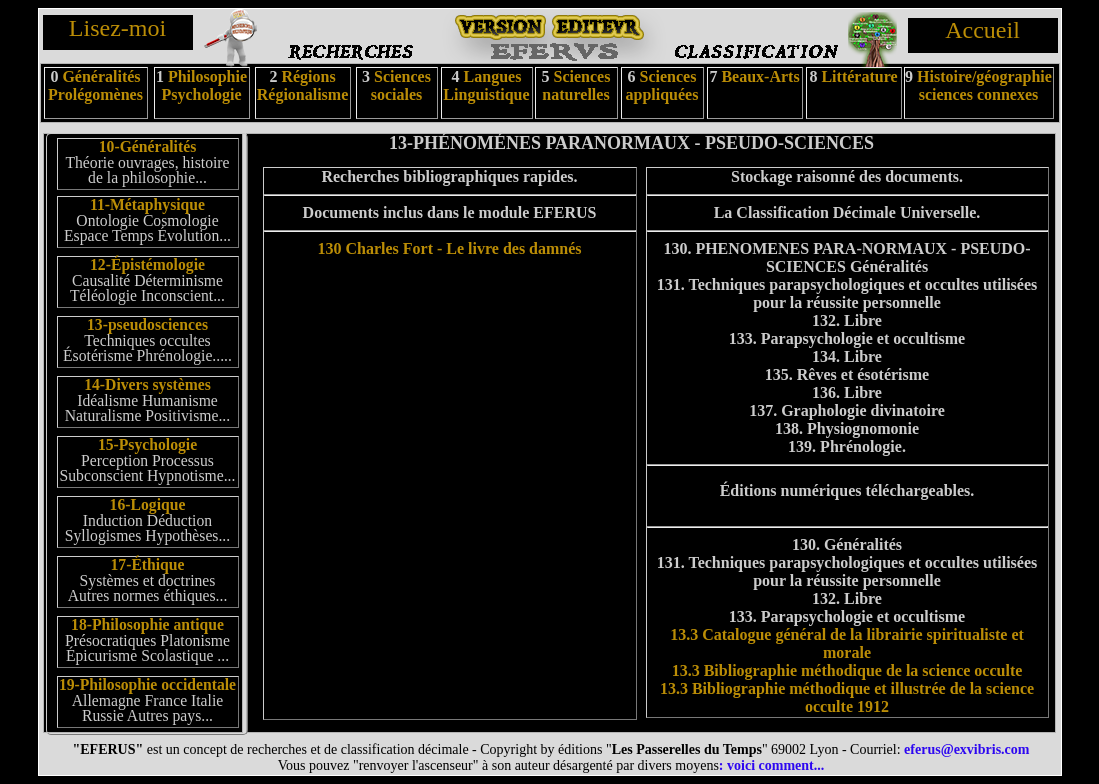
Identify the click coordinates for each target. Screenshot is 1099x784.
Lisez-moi (117, 28)
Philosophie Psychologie (205, 85)
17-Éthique (147, 564)
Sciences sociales (401, 85)
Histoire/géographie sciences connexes (984, 85)
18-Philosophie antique (147, 624)
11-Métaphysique (147, 204)
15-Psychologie (147, 444)
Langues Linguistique (486, 85)
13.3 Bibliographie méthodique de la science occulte (847, 670)
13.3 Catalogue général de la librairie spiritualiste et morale (847, 643)
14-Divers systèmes (147, 384)
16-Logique (148, 504)
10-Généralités (147, 146)
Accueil (982, 30)
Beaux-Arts (758, 76)
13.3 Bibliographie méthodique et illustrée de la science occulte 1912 (847, 697)
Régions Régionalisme (303, 85)
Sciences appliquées (662, 85)
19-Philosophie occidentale (147, 684)
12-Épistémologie (147, 264)
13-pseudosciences (147, 324)
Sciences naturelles (576, 85)
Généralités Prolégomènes (95, 85)
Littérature (859, 76)
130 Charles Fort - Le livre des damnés (449, 248)
